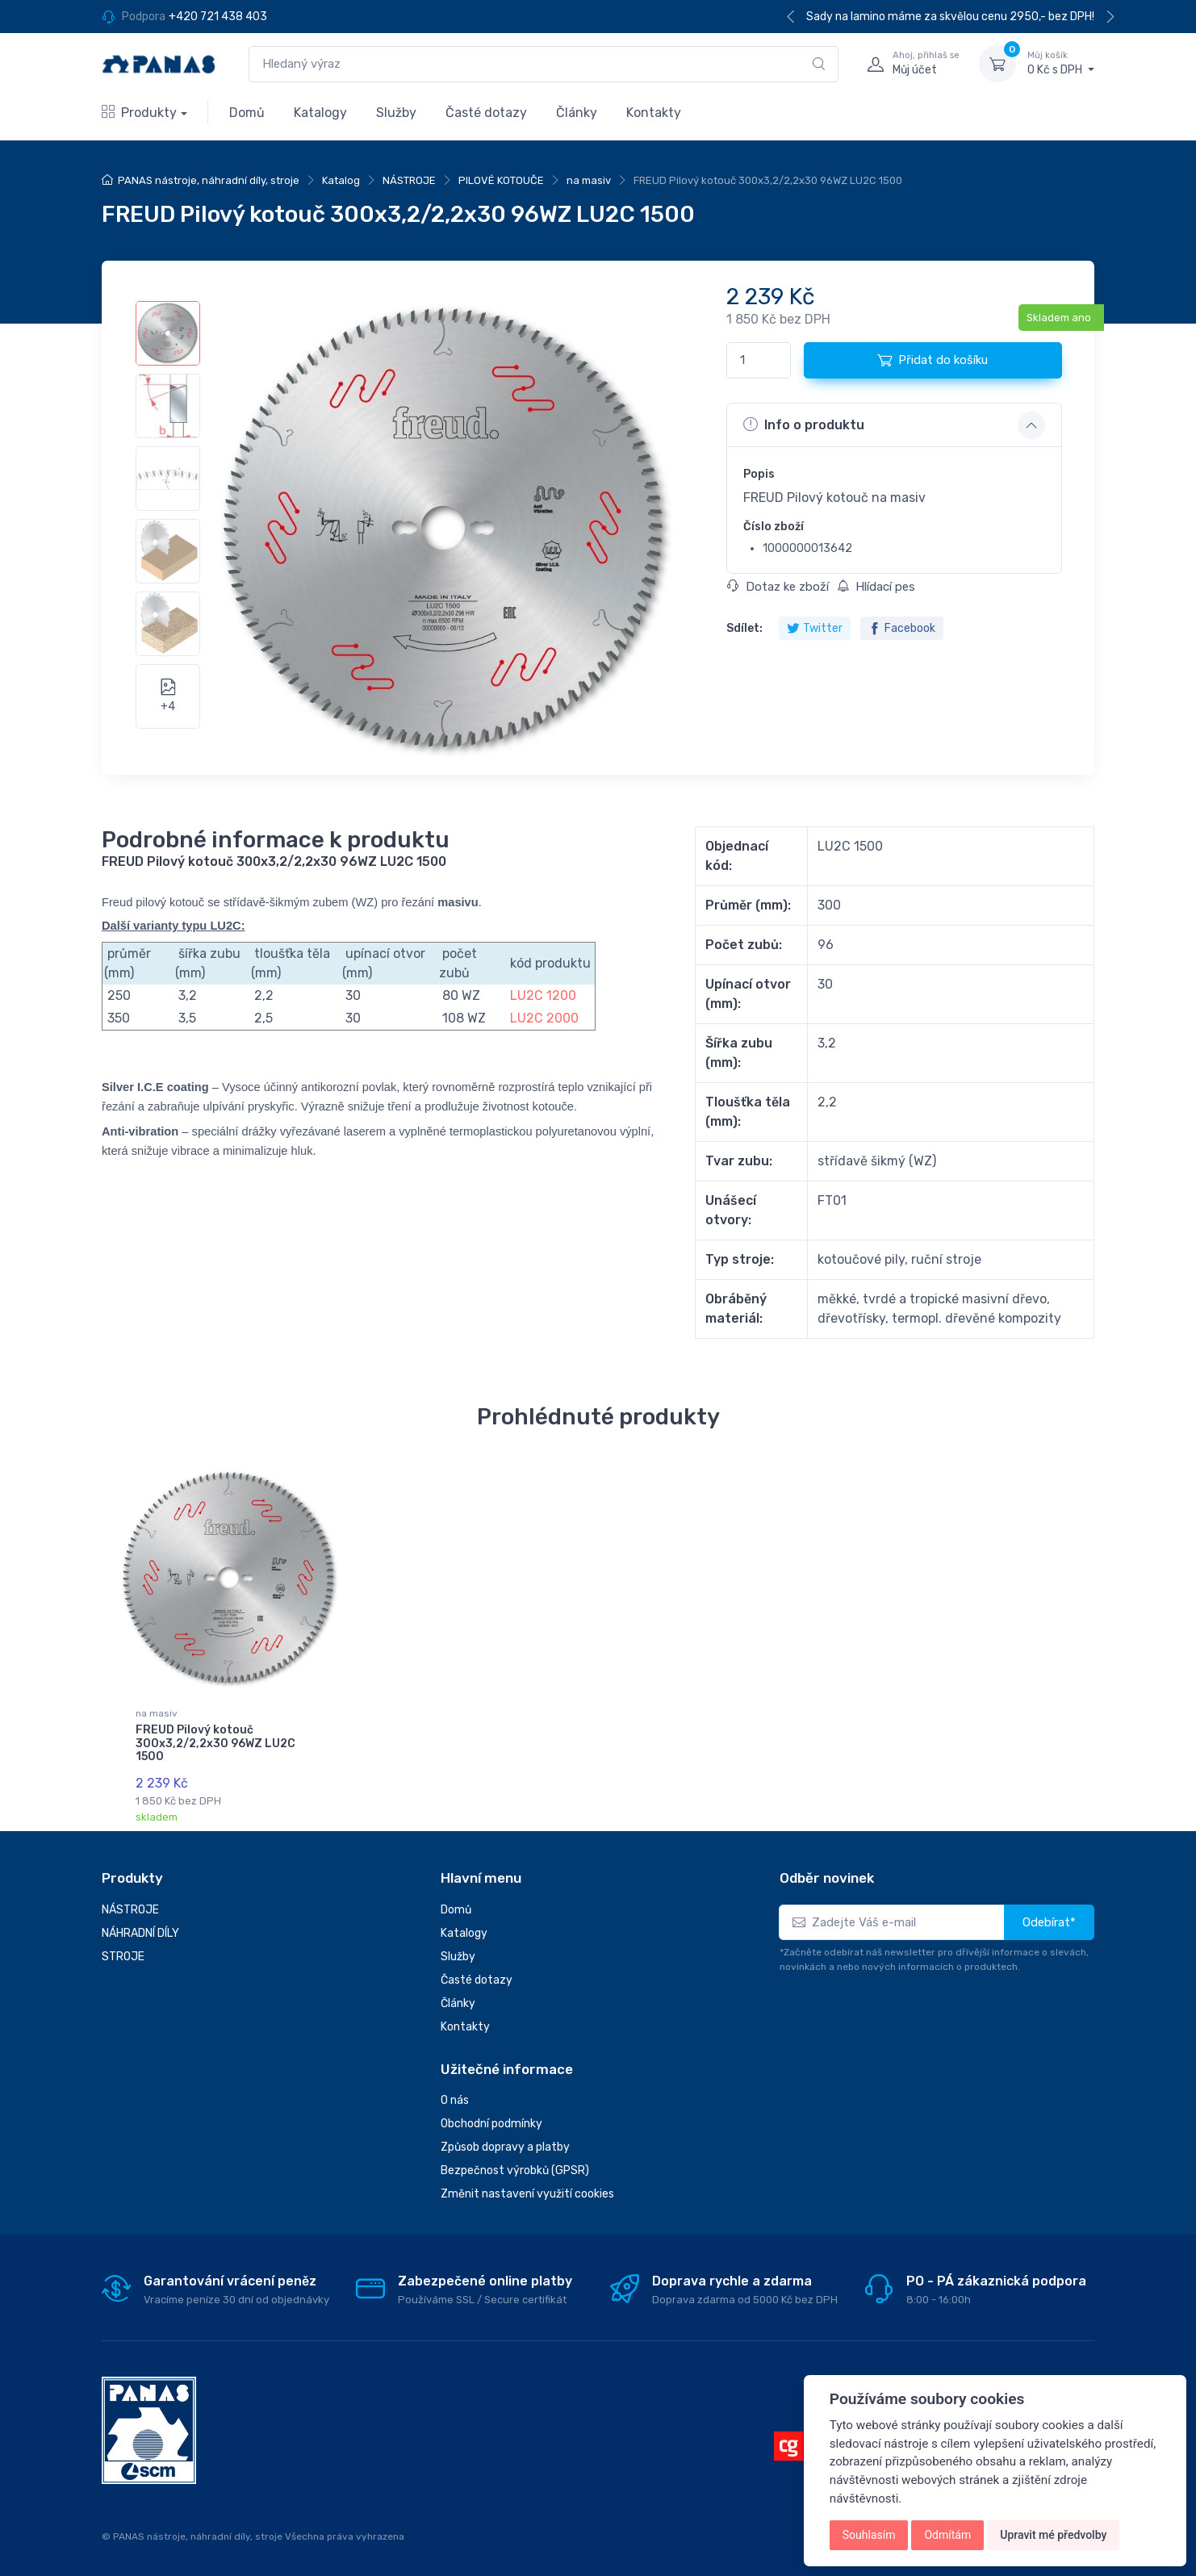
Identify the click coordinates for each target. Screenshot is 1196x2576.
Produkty (139, 112)
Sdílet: (744, 628)
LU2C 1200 (541, 995)
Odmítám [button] (947, 2534)
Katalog (341, 180)
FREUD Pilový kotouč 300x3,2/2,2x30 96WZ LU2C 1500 (215, 1743)
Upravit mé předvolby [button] (1053, 2534)
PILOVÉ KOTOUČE (501, 180)
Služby (396, 112)
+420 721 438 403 (218, 16)
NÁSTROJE (409, 180)
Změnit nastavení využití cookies (527, 2194)
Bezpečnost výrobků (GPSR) (515, 2170)
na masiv (589, 180)
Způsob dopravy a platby (505, 2147)
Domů (247, 112)
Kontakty (653, 112)
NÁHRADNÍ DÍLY (140, 1933)
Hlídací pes (876, 586)
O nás (455, 2100)
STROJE (123, 1956)
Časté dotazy (486, 112)
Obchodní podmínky (491, 2124)
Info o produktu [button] (803, 424)
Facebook (901, 628)
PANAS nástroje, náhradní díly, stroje (208, 180)
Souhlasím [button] (869, 2534)
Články (576, 112)
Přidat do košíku (932, 360)
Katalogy (320, 112)
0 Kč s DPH (1060, 63)
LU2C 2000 (544, 1018)
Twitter (815, 628)
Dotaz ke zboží (778, 586)
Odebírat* (1049, 1922)
